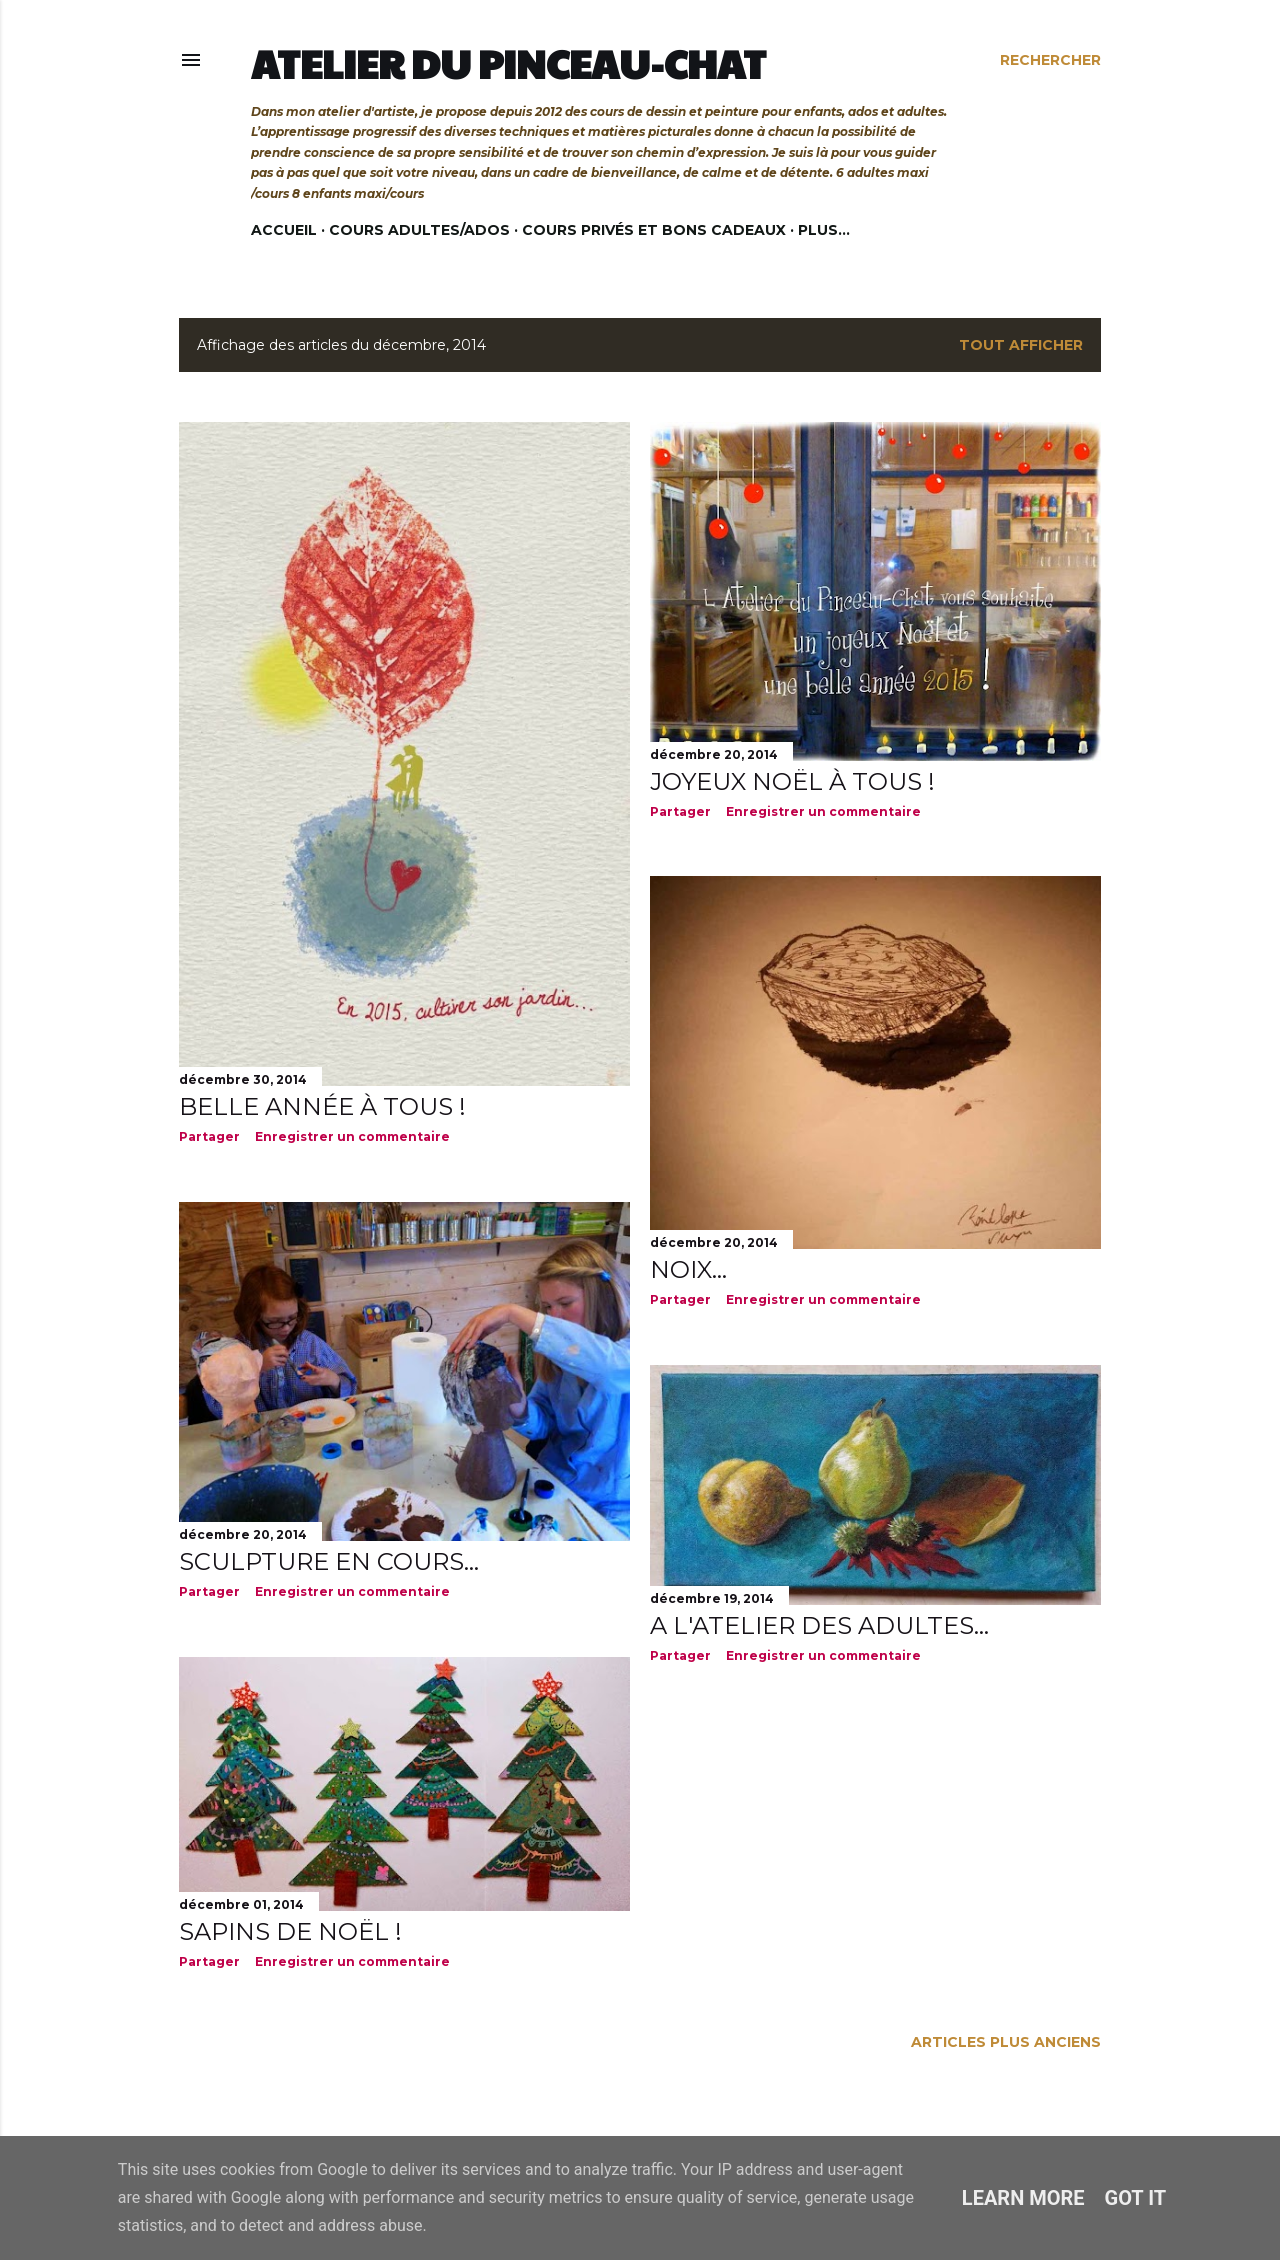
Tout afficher (1021, 345)
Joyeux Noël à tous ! (792, 781)
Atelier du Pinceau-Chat (508, 63)
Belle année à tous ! (322, 1106)
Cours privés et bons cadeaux (654, 230)
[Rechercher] (1050, 60)
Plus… (824, 230)
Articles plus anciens (1006, 2042)
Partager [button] (209, 1136)
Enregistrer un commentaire (352, 1136)
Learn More (1023, 2198)
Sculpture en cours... (329, 1561)
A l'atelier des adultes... (819, 1625)
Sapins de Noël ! (290, 1931)
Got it (1136, 2198)
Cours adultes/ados (419, 230)
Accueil (284, 230)
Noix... (688, 1269)
